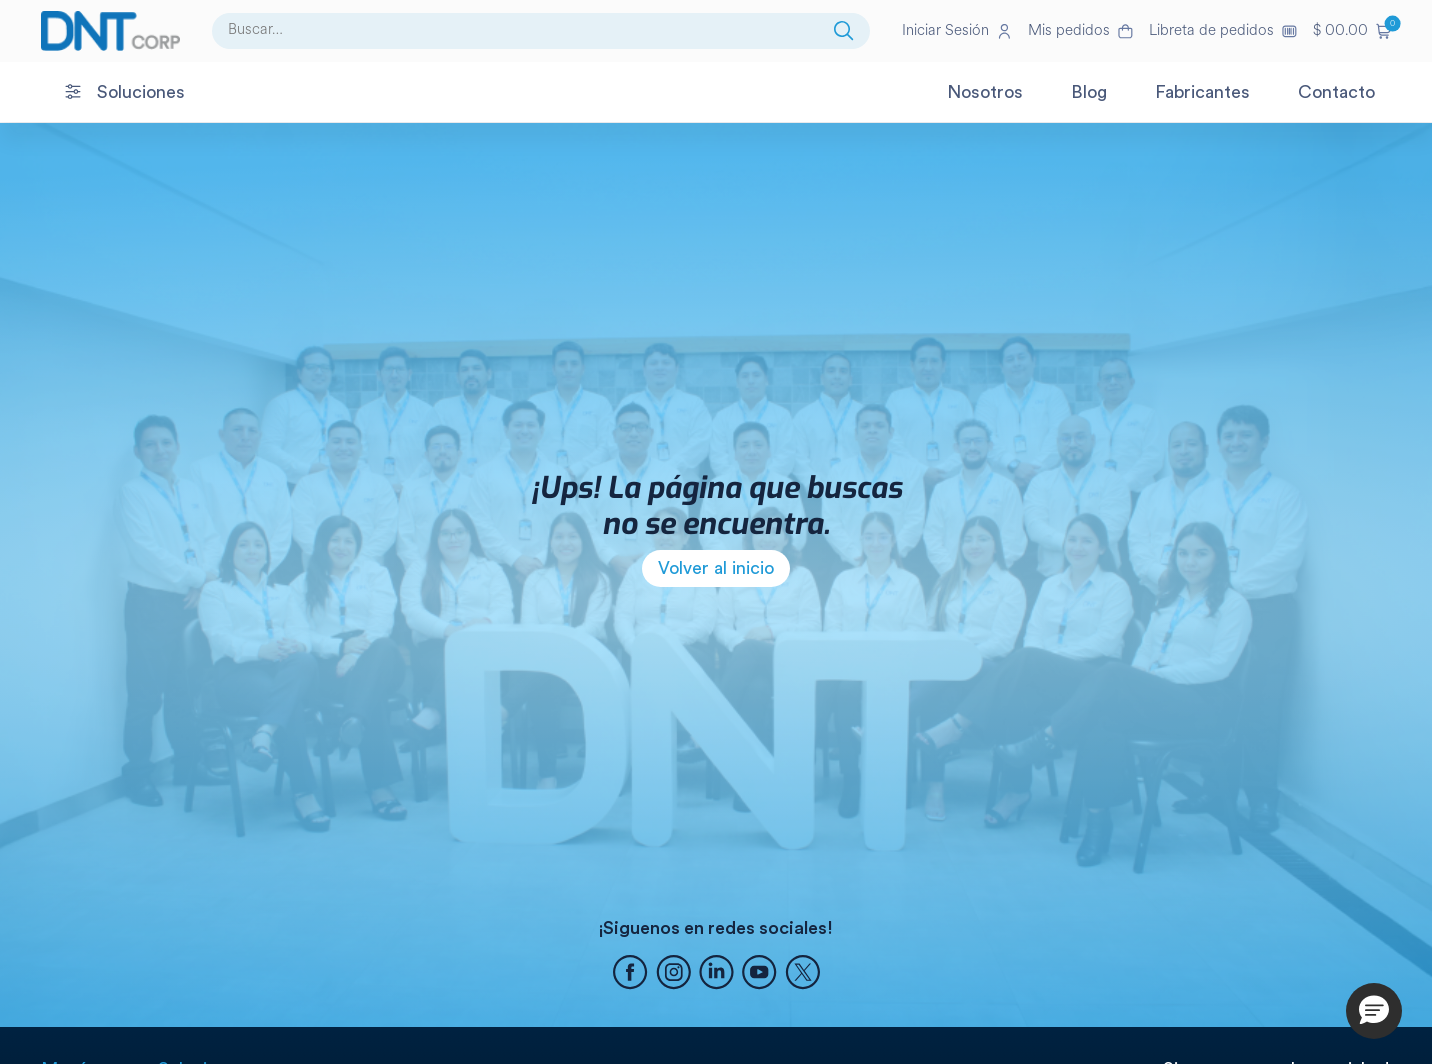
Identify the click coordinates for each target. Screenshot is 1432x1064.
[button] (1352, 31)
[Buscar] (844, 31)
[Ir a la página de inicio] (110, 31)
